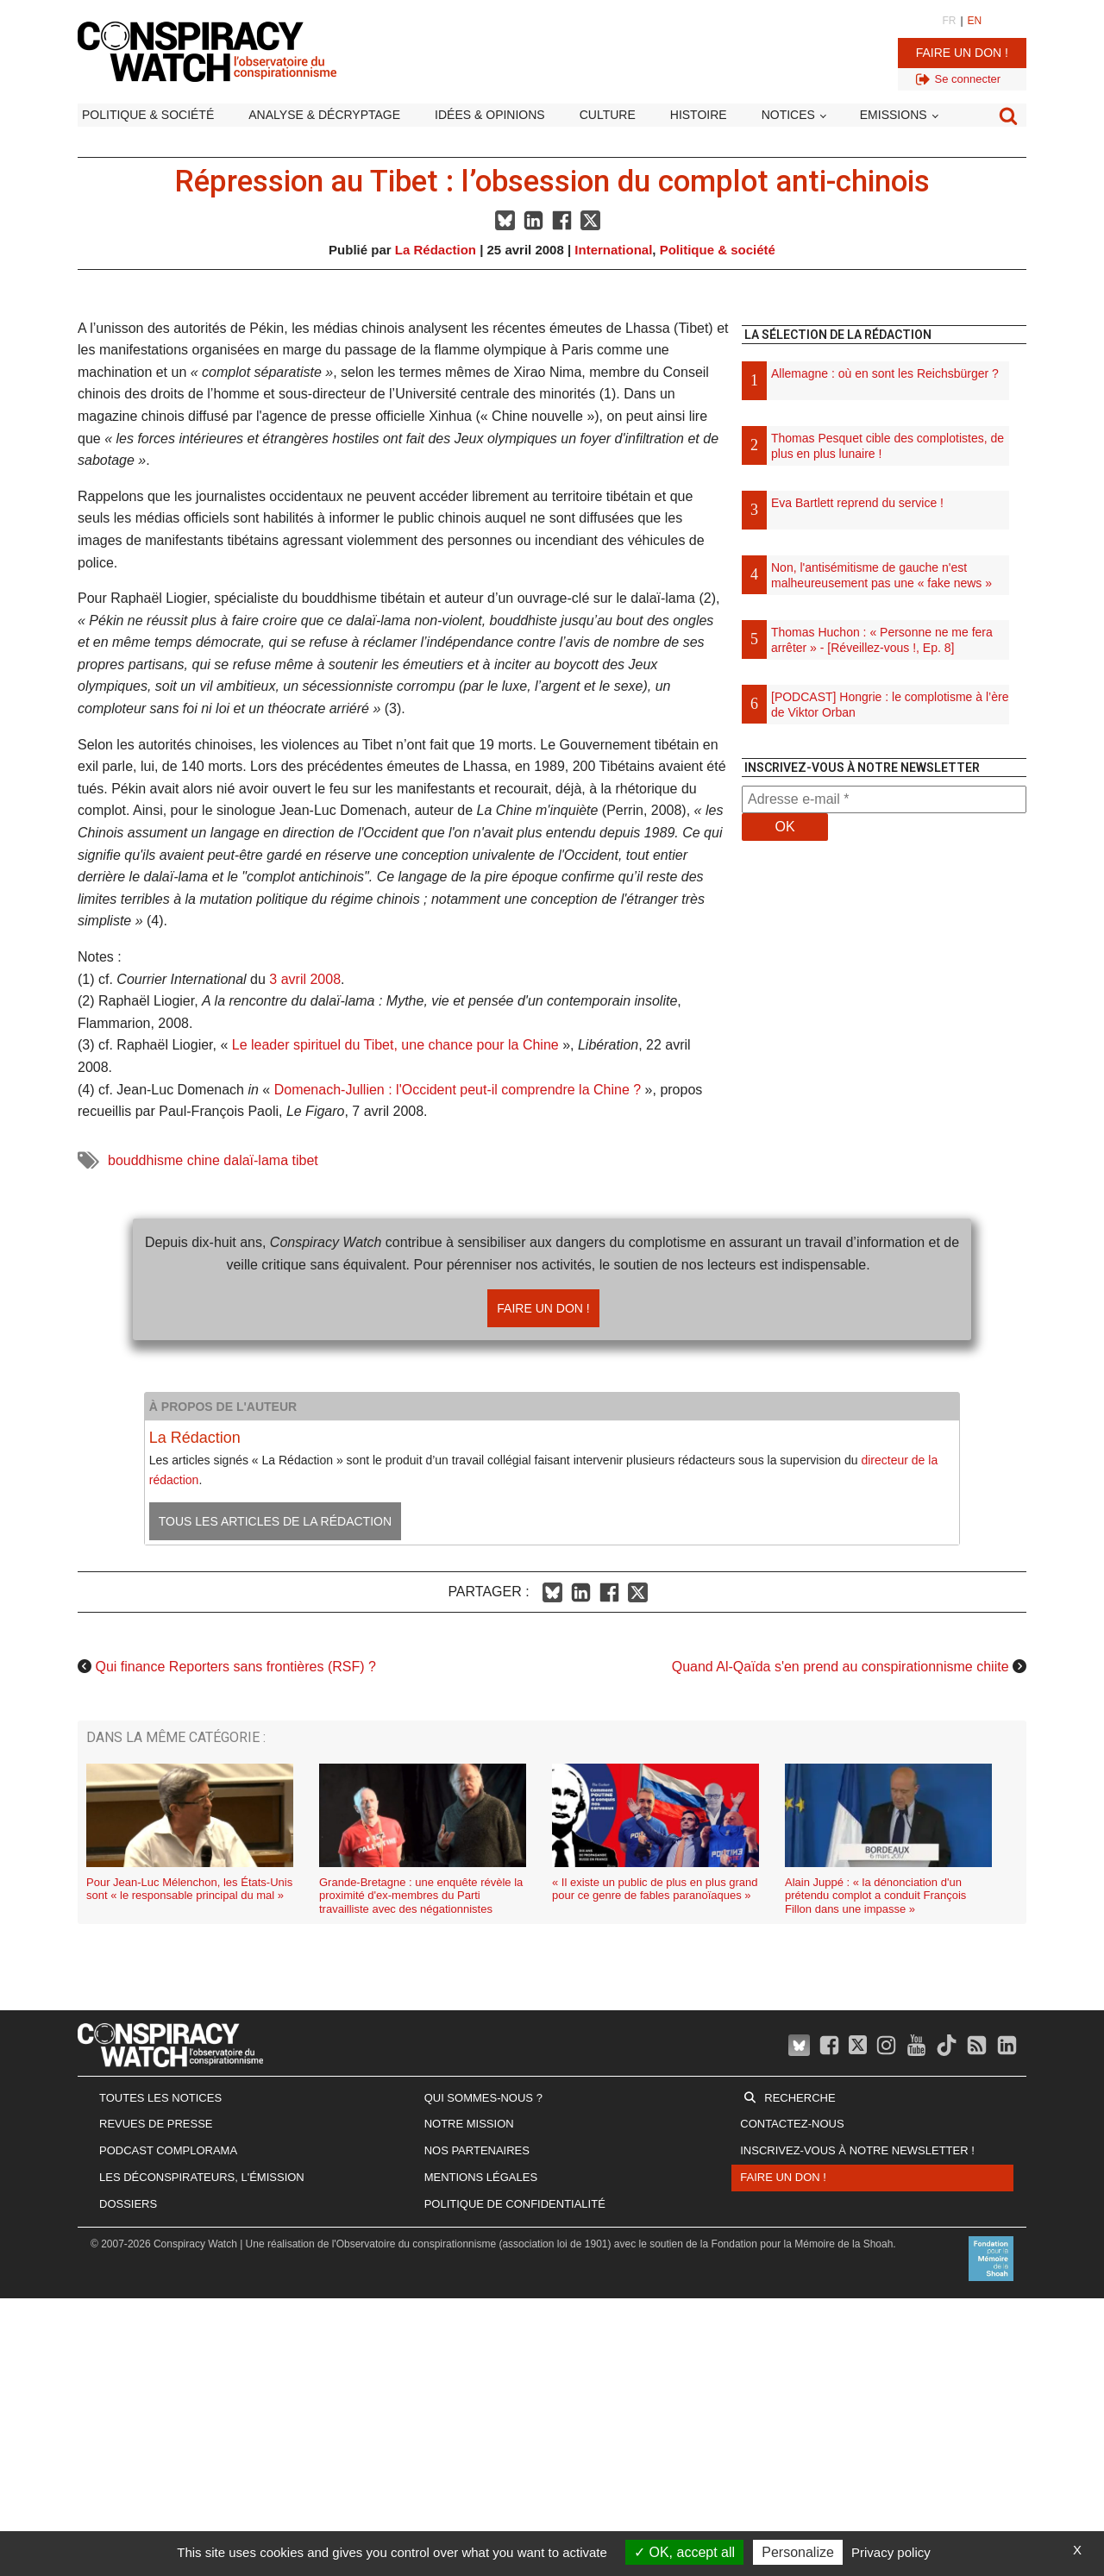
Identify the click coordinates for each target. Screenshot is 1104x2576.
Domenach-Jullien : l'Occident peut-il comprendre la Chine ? (457, 1089)
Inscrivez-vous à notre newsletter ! (857, 2150)
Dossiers (128, 2203)
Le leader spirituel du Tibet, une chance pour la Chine (395, 1044)
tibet (304, 1160)
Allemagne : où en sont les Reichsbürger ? (885, 373)
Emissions (893, 115)
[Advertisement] (884, 1034)
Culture (608, 115)
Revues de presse (156, 2123)
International (613, 249)
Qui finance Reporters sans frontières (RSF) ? (235, 1666)
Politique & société (148, 115)
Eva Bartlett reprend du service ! (857, 503)
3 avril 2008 (305, 979)
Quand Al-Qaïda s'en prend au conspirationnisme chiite (840, 1666)
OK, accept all (684, 2552)
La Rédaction (435, 249)
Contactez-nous (792, 2123)
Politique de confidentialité (514, 2203)
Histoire (698, 115)
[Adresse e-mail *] (884, 799)
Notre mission (469, 2123)
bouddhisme (145, 1160)
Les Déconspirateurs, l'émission (201, 2177)
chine (203, 1160)
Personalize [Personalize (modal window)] (798, 2552)
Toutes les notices (160, 2097)
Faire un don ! (962, 53)
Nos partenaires (477, 2150)
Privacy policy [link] (891, 2552)
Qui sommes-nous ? (483, 2097)
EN (975, 21)
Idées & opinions (490, 115)
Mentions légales (480, 2177)
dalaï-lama (255, 1160)
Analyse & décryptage (324, 115)
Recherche (799, 2097)
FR (949, 21)
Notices (788, 115)
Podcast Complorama (168, 2150)
